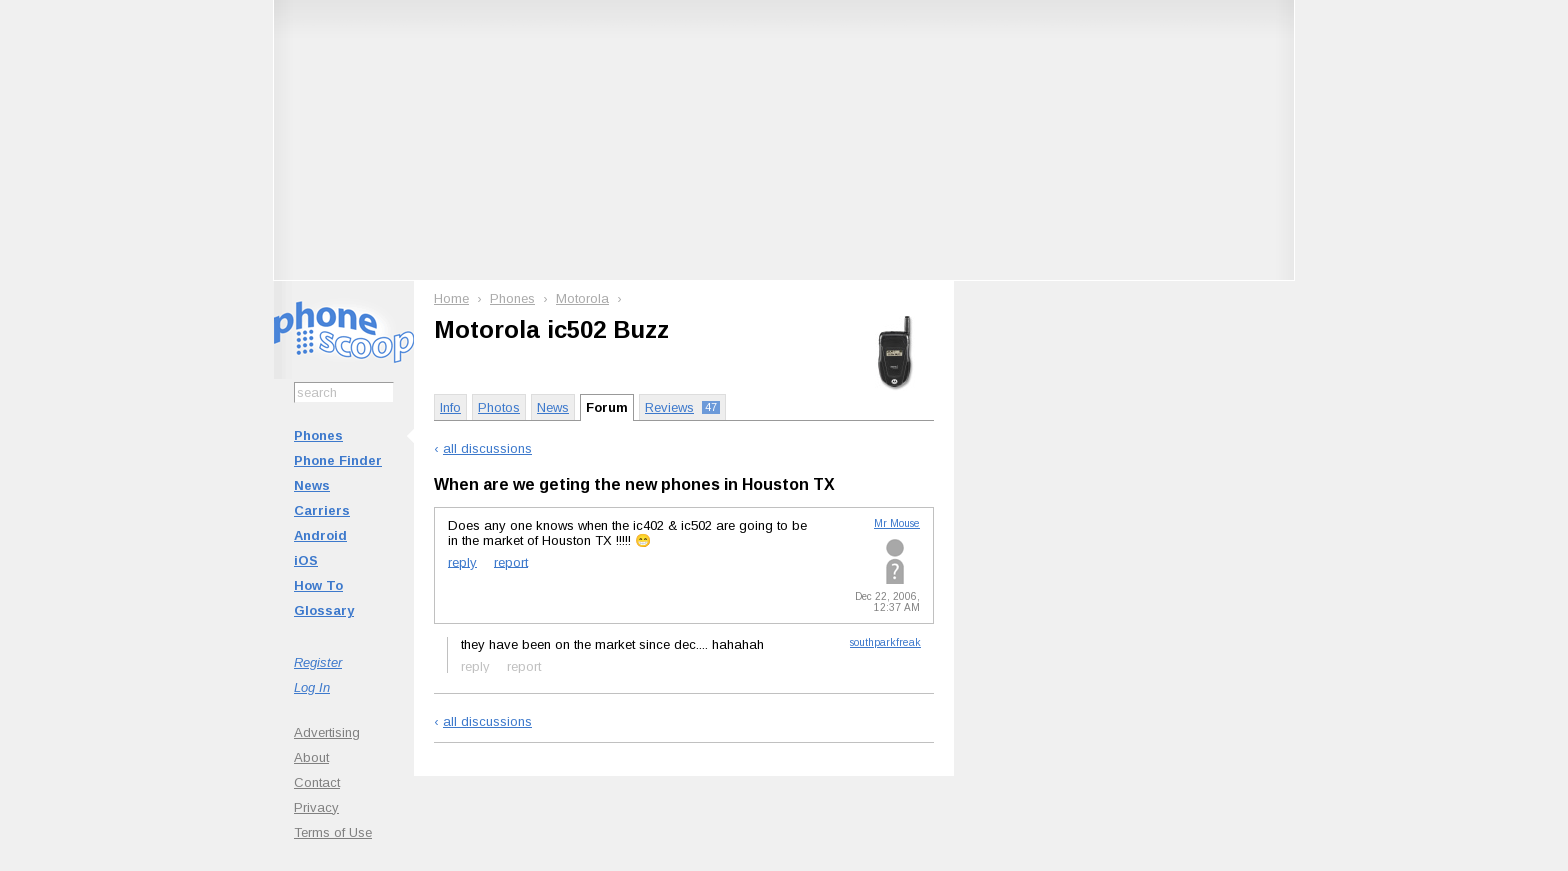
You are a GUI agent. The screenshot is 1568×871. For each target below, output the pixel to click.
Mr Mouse (897, 523)
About (311, 757)
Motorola (582, 298)
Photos (499, 407)
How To (318, 585)
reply (462, 561)
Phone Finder (338, 460)
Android (320, 535)
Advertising (327, 732)
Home (451, 298)
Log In (312, 687)
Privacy (316, 807)
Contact (317, 782)
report (511, 561)
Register (318, 662)
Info (450, 407)
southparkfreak (885, 642)
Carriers (322, 510)
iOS (306, 560)
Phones (318, 435)
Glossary (324, 610)
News (312, 485)
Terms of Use (333, 832)
